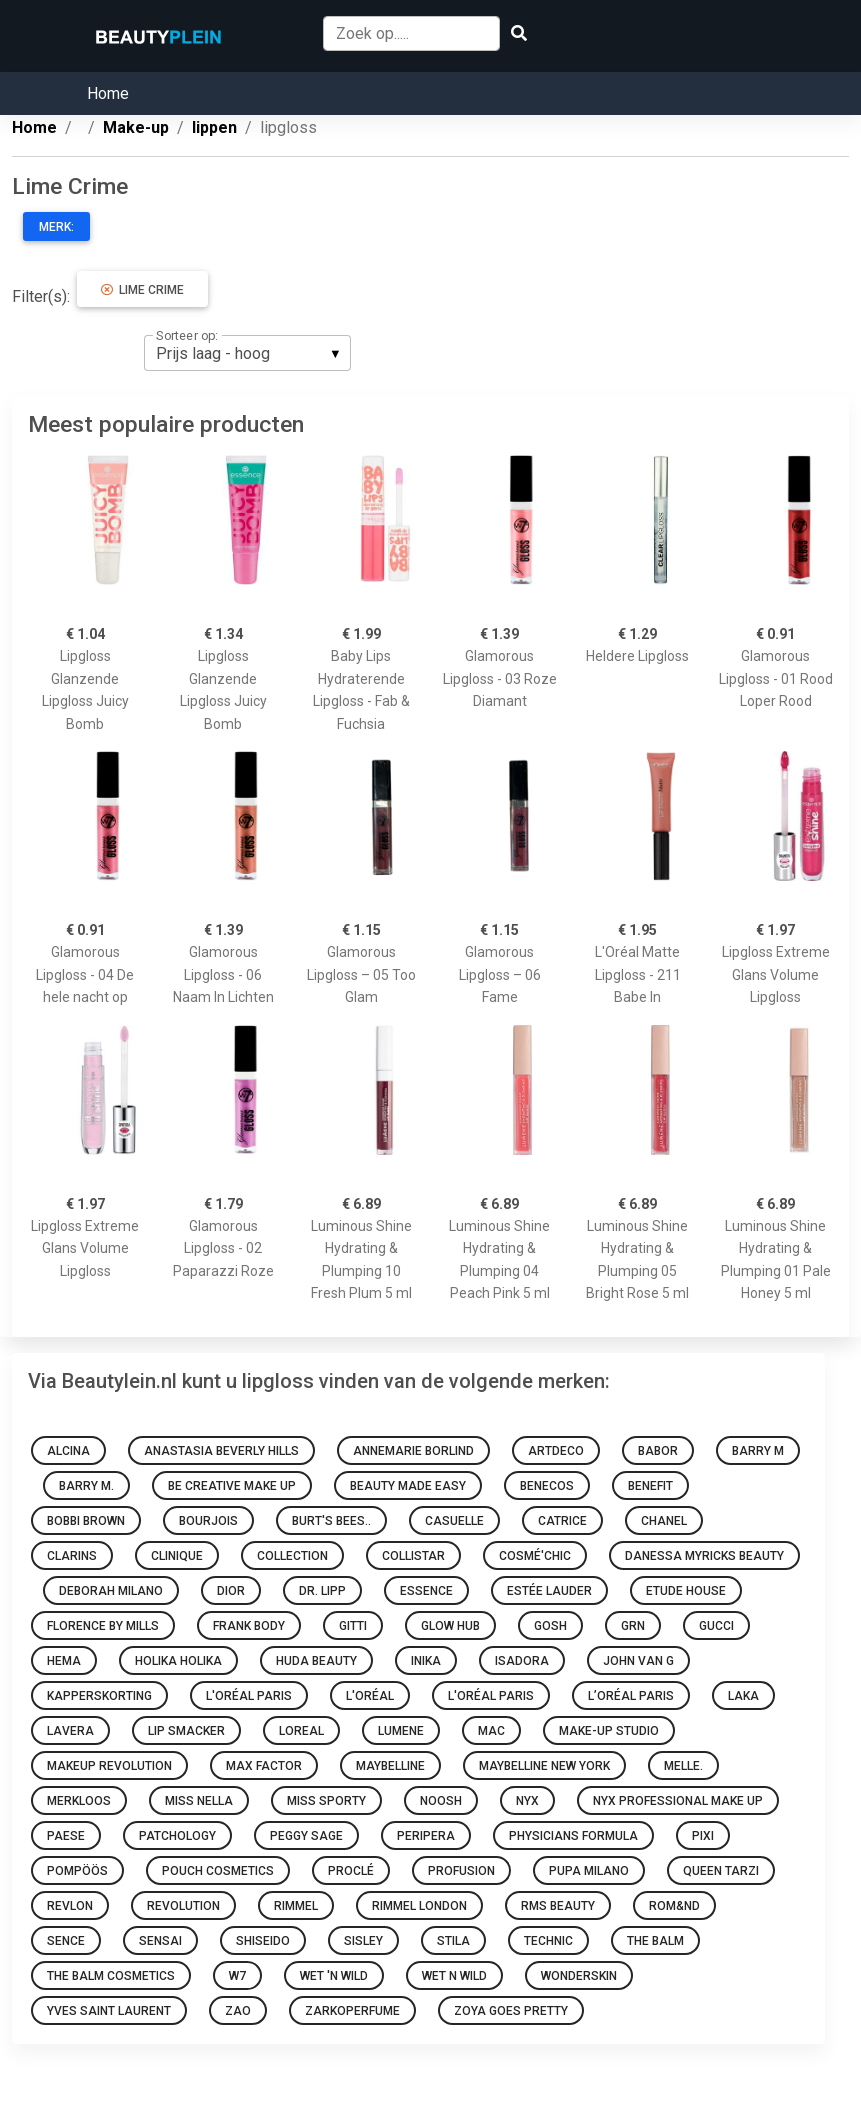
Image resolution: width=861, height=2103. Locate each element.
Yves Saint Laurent (109, 2011)
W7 (237, 1976)
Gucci (716, 1626)
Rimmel (296, 1906)
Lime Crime (142, 290)
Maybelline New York (544, 1766)
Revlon (70, 1906)
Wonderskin (579, 1976)
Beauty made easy (408, 1486)
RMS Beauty (558, 1906)
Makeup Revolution (109, 1766)
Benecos (547, 1486)
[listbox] (247, 353)
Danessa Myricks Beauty (704, 1556)
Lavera (70, 1731)
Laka (743, 1696)
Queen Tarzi (721, 1871)
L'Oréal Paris (249, 1696)
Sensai (160, 1941)
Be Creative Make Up (232, 1486)
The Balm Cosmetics (111, 1976)
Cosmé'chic (535, 1556)
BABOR (658, 1451)
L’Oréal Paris (631, 1696)
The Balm (655, 1941)
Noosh (441, 1801)
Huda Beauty (316, 1661)
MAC (491, 1731)
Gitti (353, 1626)
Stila (453, 1941)
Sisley (363, 1941)
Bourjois (208, 1521)
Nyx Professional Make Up (678, 1801)
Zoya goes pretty (511, 2011)
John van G (638, 1661)
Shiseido (263, 1941)
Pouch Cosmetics (218, 1871)
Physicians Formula (573, 1836)
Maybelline (390, 1766)
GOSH (550, 1626)
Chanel (664, 1521)
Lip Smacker (186, 1731)
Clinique (177, 1556)
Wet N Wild (454, 1976)
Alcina (68, 1451)
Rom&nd (674, 1906)
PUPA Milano (589, 1871)
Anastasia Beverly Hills (221, 1451)
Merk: (56, 227)
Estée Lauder (549, 1591)
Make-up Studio (609, 1731)
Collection (292, 1556)
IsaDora (522, 1661)
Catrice (562, 1521)
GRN (633, 1626)
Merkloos (79, 1801)
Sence (66, 1941)
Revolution (183, 1906)
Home (108, 93)
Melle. (683, 1766)
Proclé (351, 1871)
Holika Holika (178, 1661)
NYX (527, 1801)
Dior (231, 1591)
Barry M (758, 1451)
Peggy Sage (306, 1836)
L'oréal (370, 1696)
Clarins (72, 1556)
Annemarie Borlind (413, 1451)
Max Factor (264, 1766)
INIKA (426, 1661)
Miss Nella (199, 1801)
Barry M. (86, 1486)
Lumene (401, 1731)
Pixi (703, 1836)
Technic (548, 1941)
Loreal (301, 1731)
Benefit (650, 1486)
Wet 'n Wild (334, 1976)
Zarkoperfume (352, 2011)
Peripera (426, 1836)
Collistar (413, 1556)
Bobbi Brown (86, 1521)
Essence (426, 1591)
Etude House (686, 1591)
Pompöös (77, 1871)
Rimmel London (419, 1906)
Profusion (461, 1871)
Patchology (177, 1836)
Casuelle (454, 1521)
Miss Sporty (326, 1801)
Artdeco (556, 1451)
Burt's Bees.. (331, 1521)
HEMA (64, 1661)
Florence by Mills (103, 1626)
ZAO (238, 2011)
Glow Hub (450, 1626)
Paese (66, 1836)
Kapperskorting (99, 1696)
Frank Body (249, 1626)
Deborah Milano (111, 1591)
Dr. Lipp (322, 1591)
